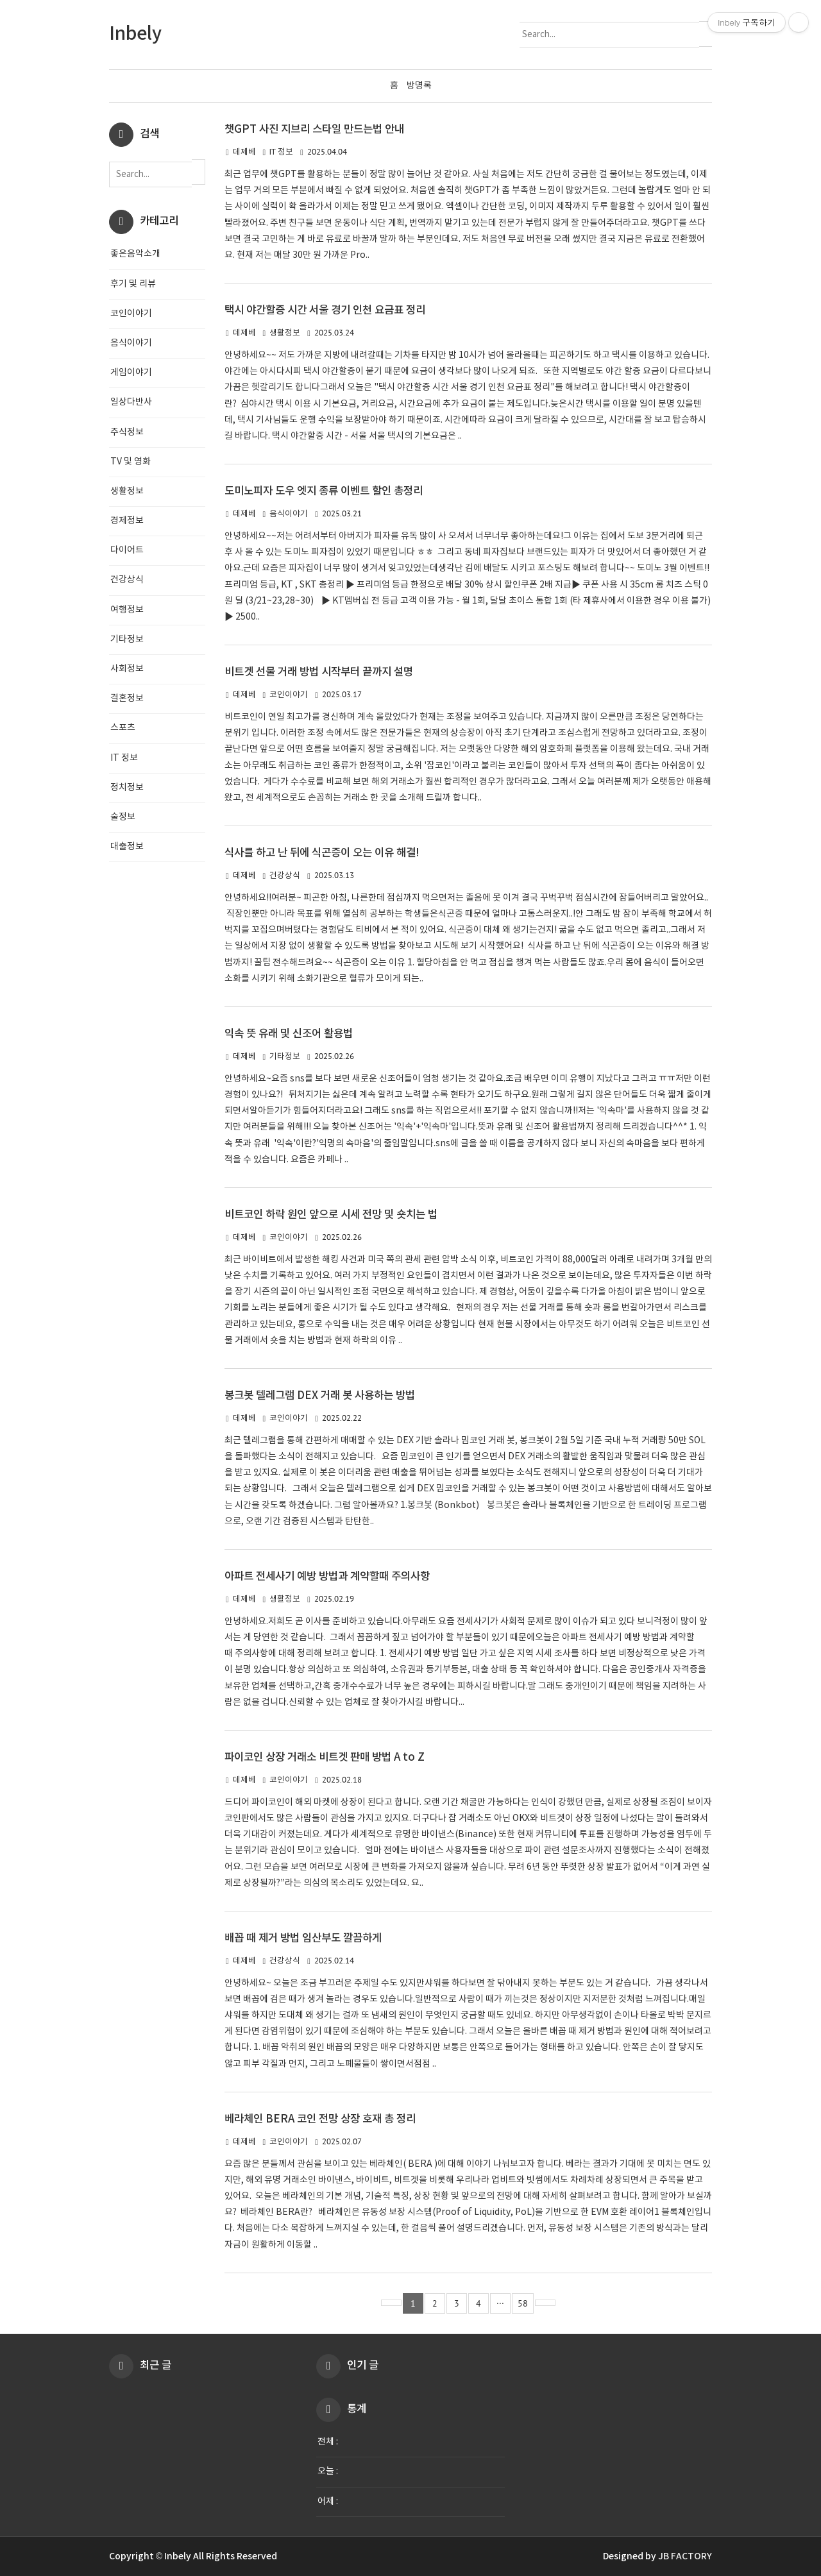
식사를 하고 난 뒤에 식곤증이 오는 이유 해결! (321, 853)
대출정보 (127, 847)
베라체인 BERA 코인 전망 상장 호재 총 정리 (320, 2119)
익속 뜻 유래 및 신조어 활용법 (288, 1034)
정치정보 (127, 788)
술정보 (122, 817)
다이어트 (127, 550)
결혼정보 (127, 698)
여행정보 (127, 610)
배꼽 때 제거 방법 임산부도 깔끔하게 (303, 1938)
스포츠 (122, 728)
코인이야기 (288, 695)
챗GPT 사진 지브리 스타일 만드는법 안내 (314, 129)
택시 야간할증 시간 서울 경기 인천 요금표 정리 (324, 310)
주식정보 (127, 432)
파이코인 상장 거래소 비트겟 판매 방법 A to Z (324, 1757)
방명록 (419, 86)
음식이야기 (288, 514)
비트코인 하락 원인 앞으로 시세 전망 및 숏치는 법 (330, 1214)
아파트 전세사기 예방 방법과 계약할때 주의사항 (327, 1576)
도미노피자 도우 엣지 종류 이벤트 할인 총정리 (323, 491)
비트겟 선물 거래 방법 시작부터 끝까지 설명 (318, 672)
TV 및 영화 (130, 462)
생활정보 (284, 333)
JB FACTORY (685, 2556)
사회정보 (127, 669)
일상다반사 (131, 402)
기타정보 (284, 1057)
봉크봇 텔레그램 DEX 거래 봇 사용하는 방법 (319, 1395)
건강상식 (284, 876)
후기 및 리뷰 (133, 284)
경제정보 (127, 521)
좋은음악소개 (135, 254)
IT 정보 (281, 152)
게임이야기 (131, 373)
